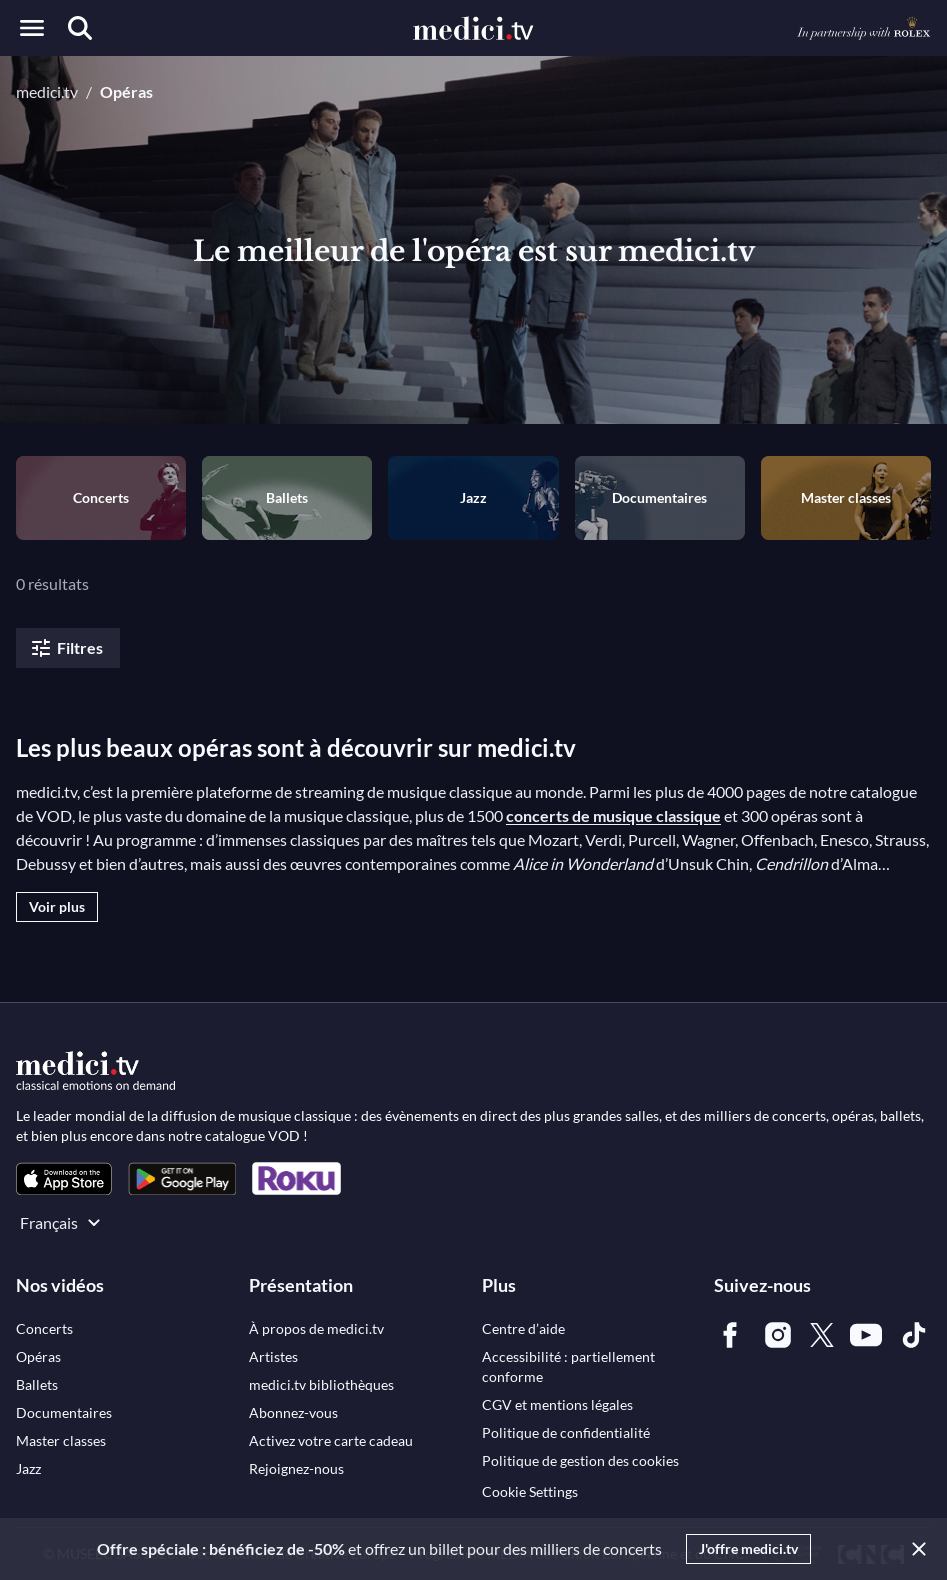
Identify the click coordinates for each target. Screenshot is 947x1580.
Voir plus (57, 906)
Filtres (66, 648)
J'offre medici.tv (748, 1548)
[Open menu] (32, 28)
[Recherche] (80, 28)
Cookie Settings (530, 1491)
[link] (64, 1178)
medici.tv (47, 91)
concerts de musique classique (613, 815)
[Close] (915, 1549)
